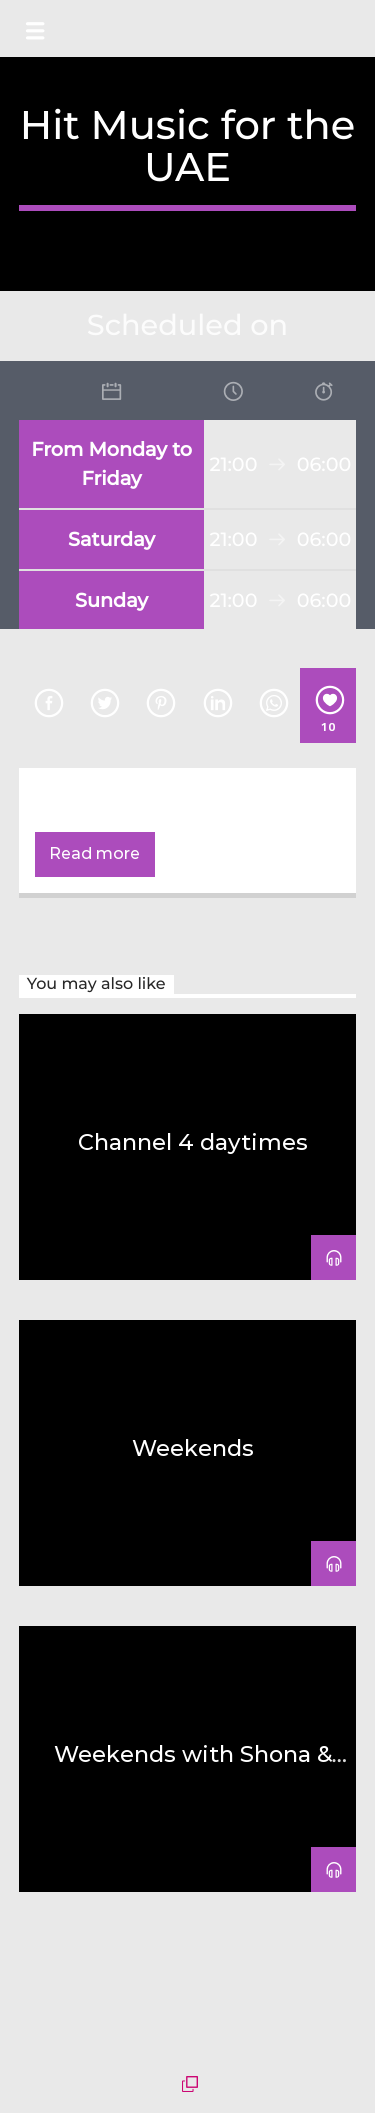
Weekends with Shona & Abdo (193, 1766)
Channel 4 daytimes (193, 1142)
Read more (94, 853)
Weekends (193, 1448)
